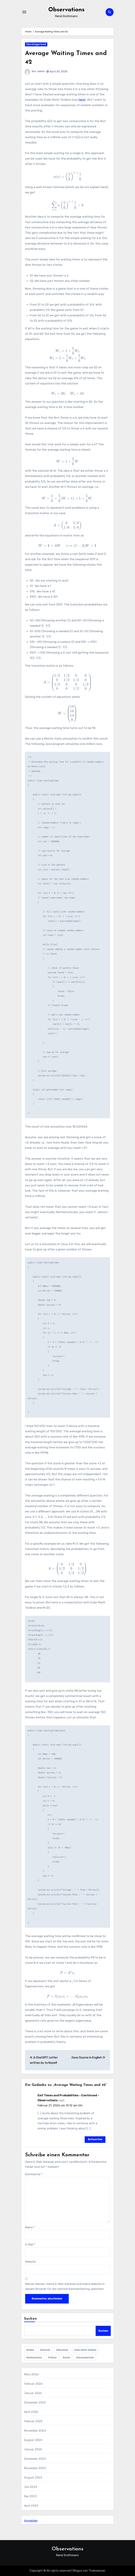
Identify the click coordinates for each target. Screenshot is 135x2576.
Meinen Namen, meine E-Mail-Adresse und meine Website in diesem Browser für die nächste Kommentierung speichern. (65, 2286)
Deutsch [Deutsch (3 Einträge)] (45, 2349)
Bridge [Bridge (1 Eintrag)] (30, 2349)
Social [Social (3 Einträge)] (66, 2357)
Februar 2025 (33, 2421)
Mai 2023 (30, 2496)
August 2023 (33, 2477)
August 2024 (33, 2440)
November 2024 (35, 2430)
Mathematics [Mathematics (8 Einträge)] (34, 2357)
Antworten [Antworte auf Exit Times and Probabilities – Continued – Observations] (95, 2139)
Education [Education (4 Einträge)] (62, 2349)
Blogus (77, 2570)
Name (30, 2227)
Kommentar (34, 2174)
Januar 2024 (33, 2449)
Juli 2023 (30, 2487)
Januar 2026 (33, 2393)
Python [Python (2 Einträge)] (52, 2357)
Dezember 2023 (35, 2458)
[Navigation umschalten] (24, 12)
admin (41, 71)
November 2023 (35, 2468)
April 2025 (31, 2412)
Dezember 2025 (35, 2402)
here (81, 99)
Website (30, 2261)
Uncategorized (36, 44)
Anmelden (31, 2520)
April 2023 (31, 2505)
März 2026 (31, 2374)
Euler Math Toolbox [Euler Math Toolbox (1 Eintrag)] (85, 2349)
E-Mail (30, 2244)
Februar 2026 (33, 2383)
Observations (66, 9)
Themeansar (97, 2570)
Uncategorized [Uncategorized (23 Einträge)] (85, 2357)
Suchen (30, 2319)
